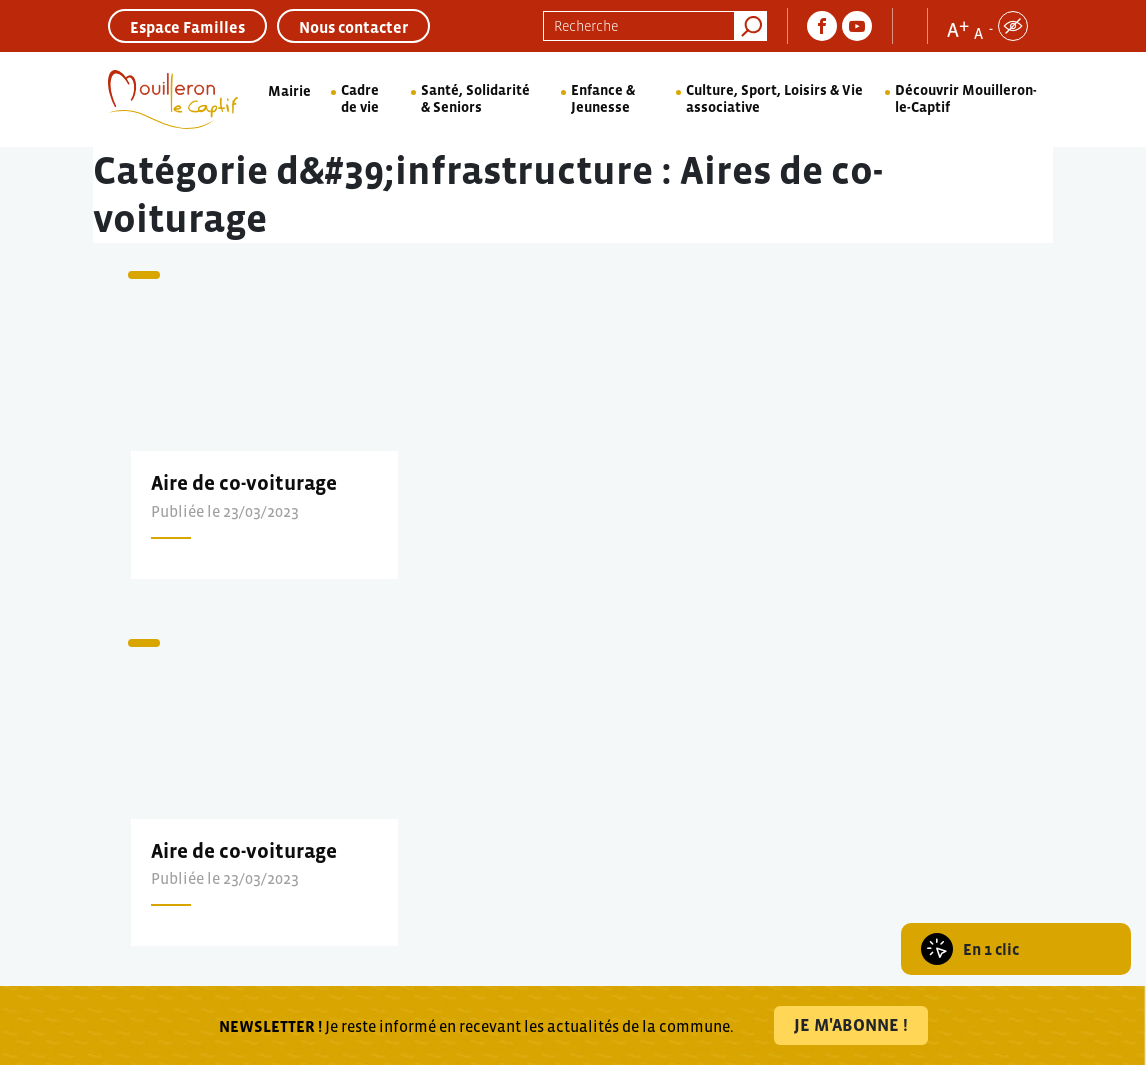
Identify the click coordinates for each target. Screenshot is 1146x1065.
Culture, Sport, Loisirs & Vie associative (774, 98)
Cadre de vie (360, 98)
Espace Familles (187, 27)
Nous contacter (353, 27)
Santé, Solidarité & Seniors (475, 98)
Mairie (289, 91)
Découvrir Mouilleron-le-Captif (966, 98)
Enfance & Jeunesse (603, 98)
